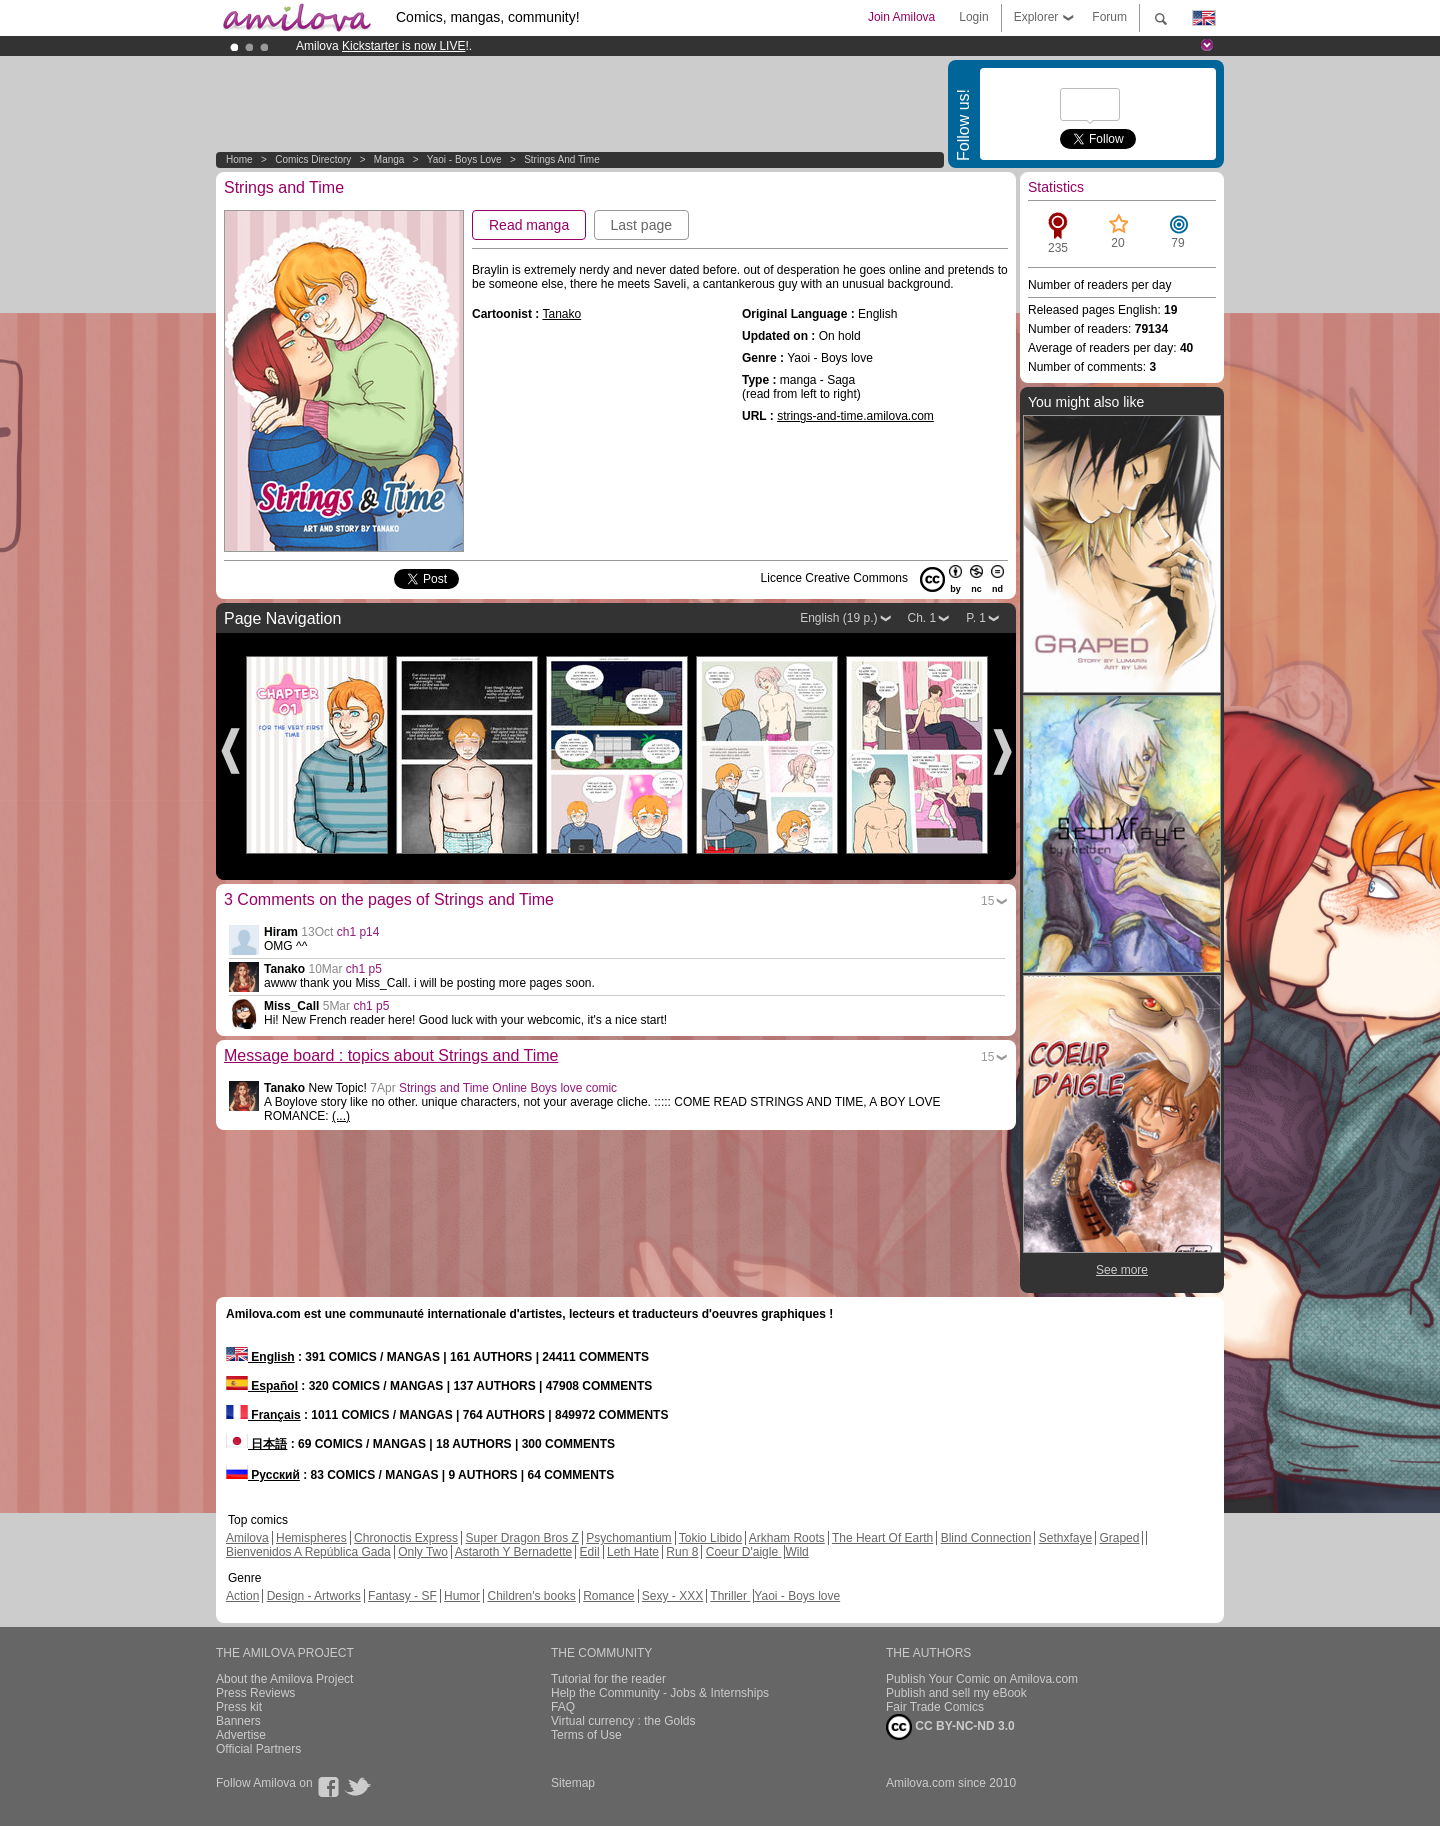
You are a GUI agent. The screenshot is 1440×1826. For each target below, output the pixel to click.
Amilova (247, 1538)
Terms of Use (586, 1735)
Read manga (529, 225)
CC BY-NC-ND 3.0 (950, 1727)
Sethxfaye (1065, 1538)
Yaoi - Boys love (464, 159)
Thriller (730, 1596)
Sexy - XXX (672, 1596)
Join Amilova (901, 17)
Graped (1119, 1538)
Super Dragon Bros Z (521, 1538)
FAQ (563, 1707)
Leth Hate (633, 1552)
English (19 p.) (838, 618)
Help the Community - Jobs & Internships (660, 1693)
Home (239, 159)
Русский (263, 1475)
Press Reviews (255, 1693)
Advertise (241, 1735)
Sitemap (573, 1783)
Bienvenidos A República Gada (308, 1552)
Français (263, 1415)
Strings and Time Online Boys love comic (508, 1088)
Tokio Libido (710, 1538)
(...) (341, 1116)
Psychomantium (628, 1538)
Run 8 (682, 1552)
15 (987, 901)
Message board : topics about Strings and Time (391, 1055)
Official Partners (258, 1749)
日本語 (256, 1444)
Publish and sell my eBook (956, 1693)
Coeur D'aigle (744, 1552)
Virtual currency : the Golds (623, 1721)
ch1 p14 (358, 932)
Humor (462, 1596)
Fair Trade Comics (935, 1707)
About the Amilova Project (284, 1679)
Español (262, 1386)
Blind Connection (986, 1538)
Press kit (239, 1707)
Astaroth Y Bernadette (514, 1552)
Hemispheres (311, 1538)
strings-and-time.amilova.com (855, 416)
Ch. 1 (922, 618)
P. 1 (976, 618)
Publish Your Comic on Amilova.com (982, 1679)
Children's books (531, 1596)
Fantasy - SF (402, 1596)
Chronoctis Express (406, 1538)
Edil (590, 1552)
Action (242, 1596)
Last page (642, 225)
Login (973, 17)
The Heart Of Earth (882, 1538)
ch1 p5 (364, 969)
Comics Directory (313, 159)
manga (389, 159)
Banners (238, 1721)
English (260, 1357)
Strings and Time (562, 159)
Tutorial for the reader (608, 1679)
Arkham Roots (787, 1538)
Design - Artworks (314, 1596)
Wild (796, 1552)
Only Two (423, 1552)
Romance (608, 1596)
